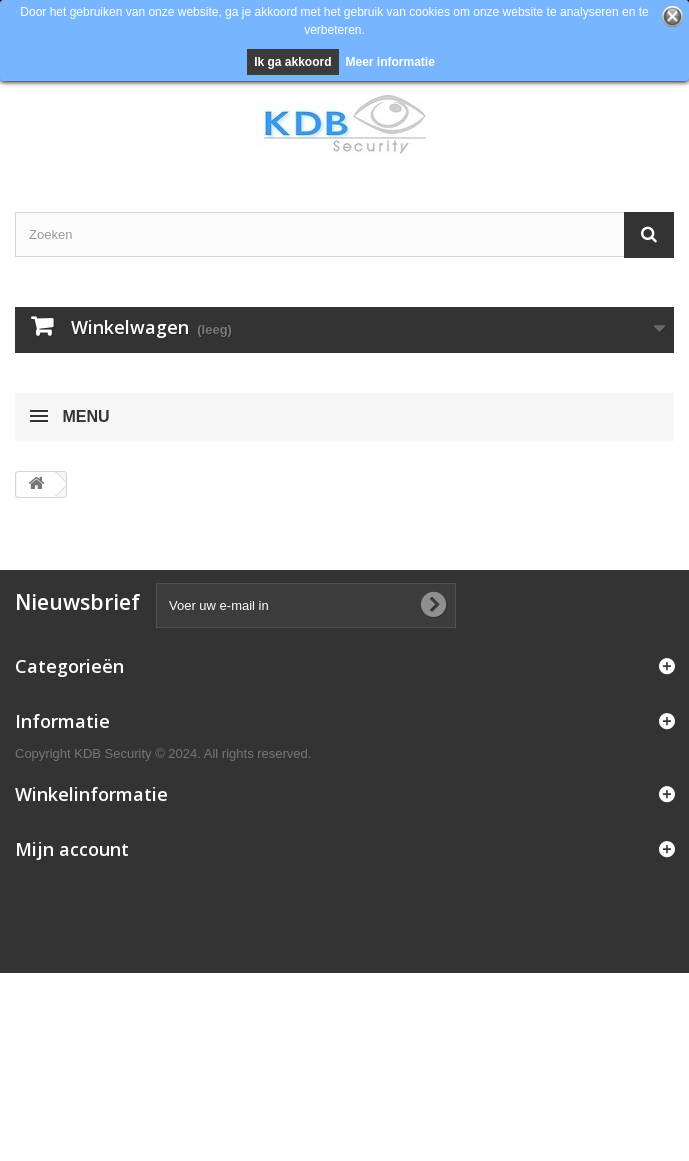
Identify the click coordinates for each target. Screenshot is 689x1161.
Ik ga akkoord (292, 62)
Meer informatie (390, 62)
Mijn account (72, 849)
